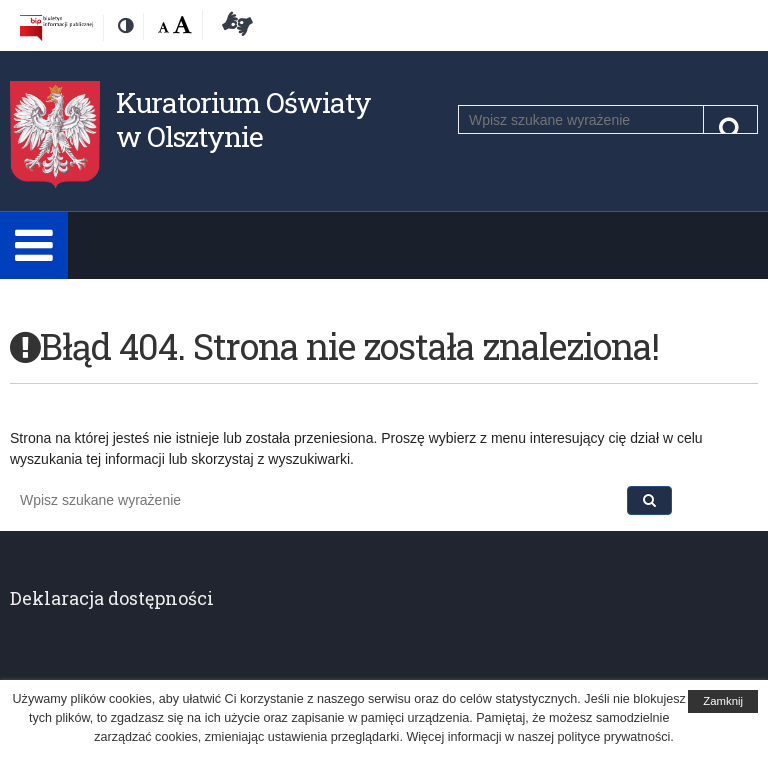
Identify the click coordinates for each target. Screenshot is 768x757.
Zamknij (723, 701)
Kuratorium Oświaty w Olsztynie (243, 119)
